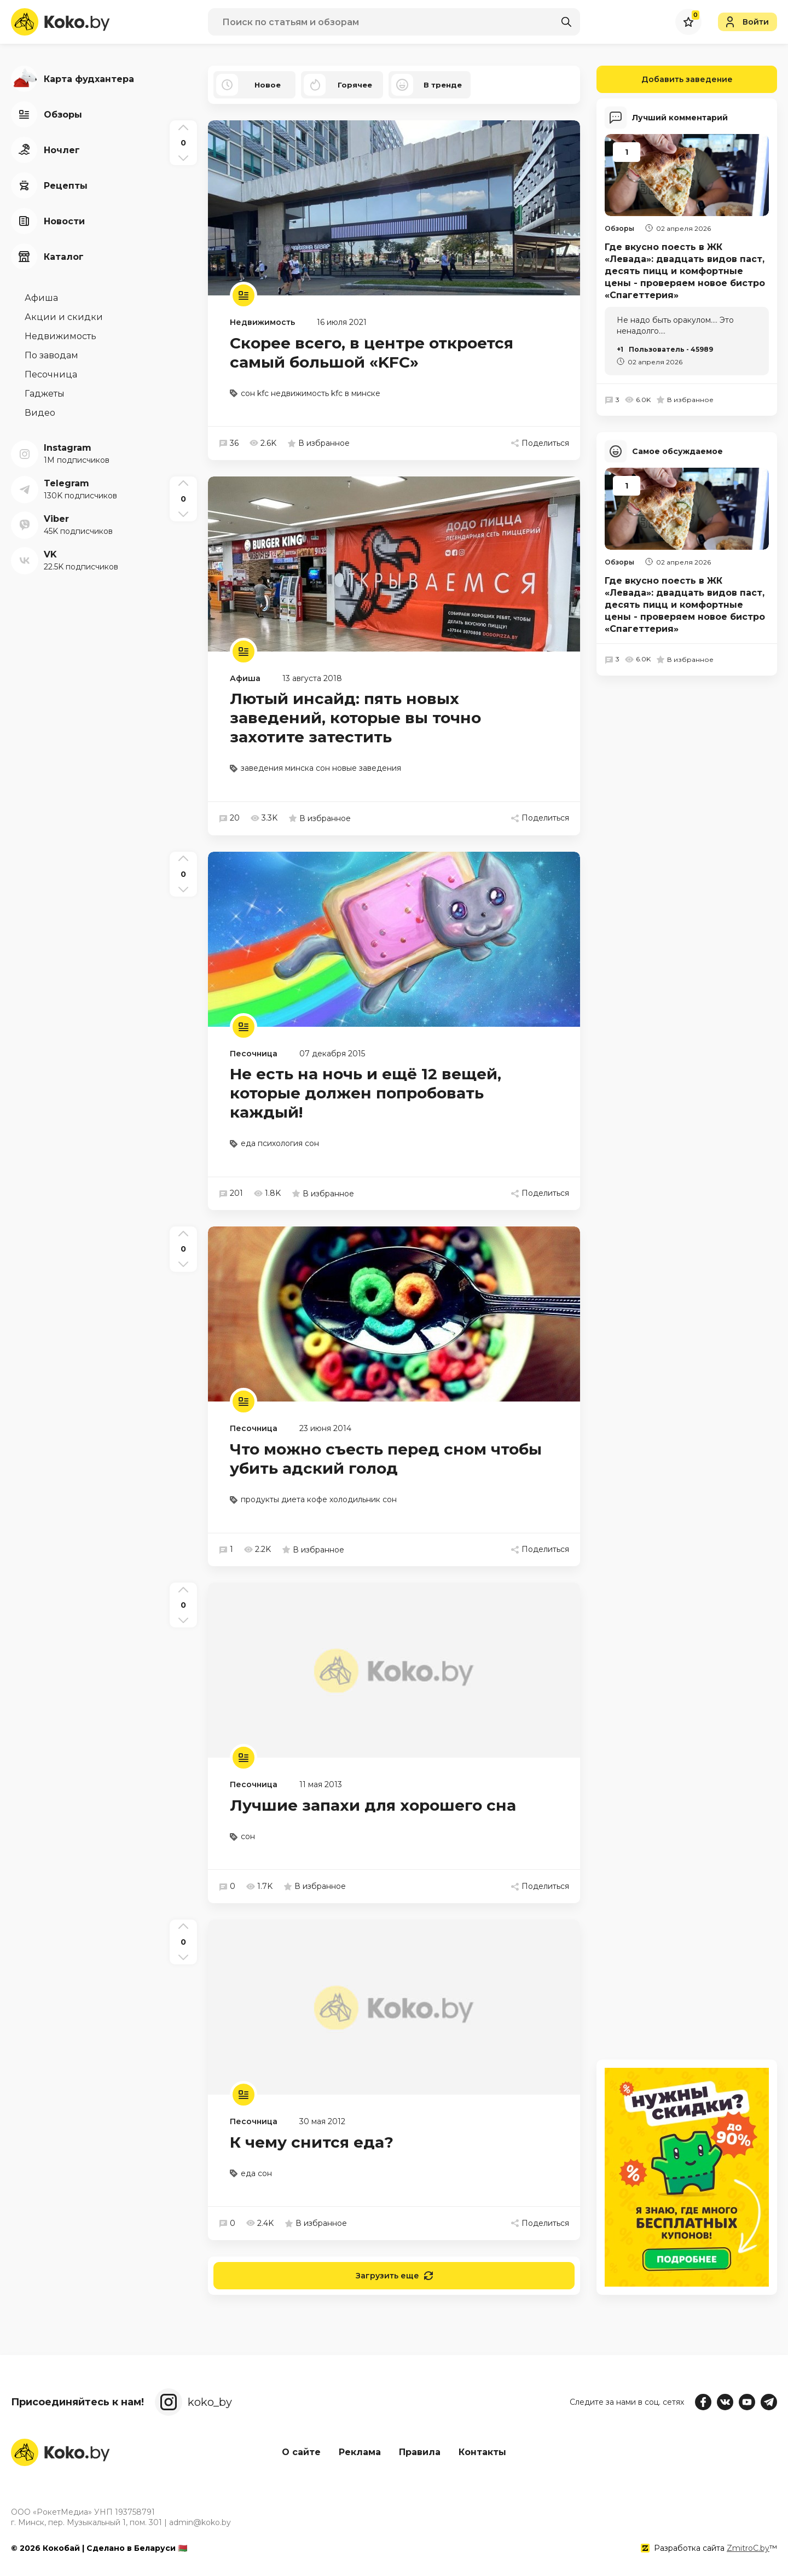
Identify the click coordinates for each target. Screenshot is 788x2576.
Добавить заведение (664, 79)
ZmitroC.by (748, 2548)
